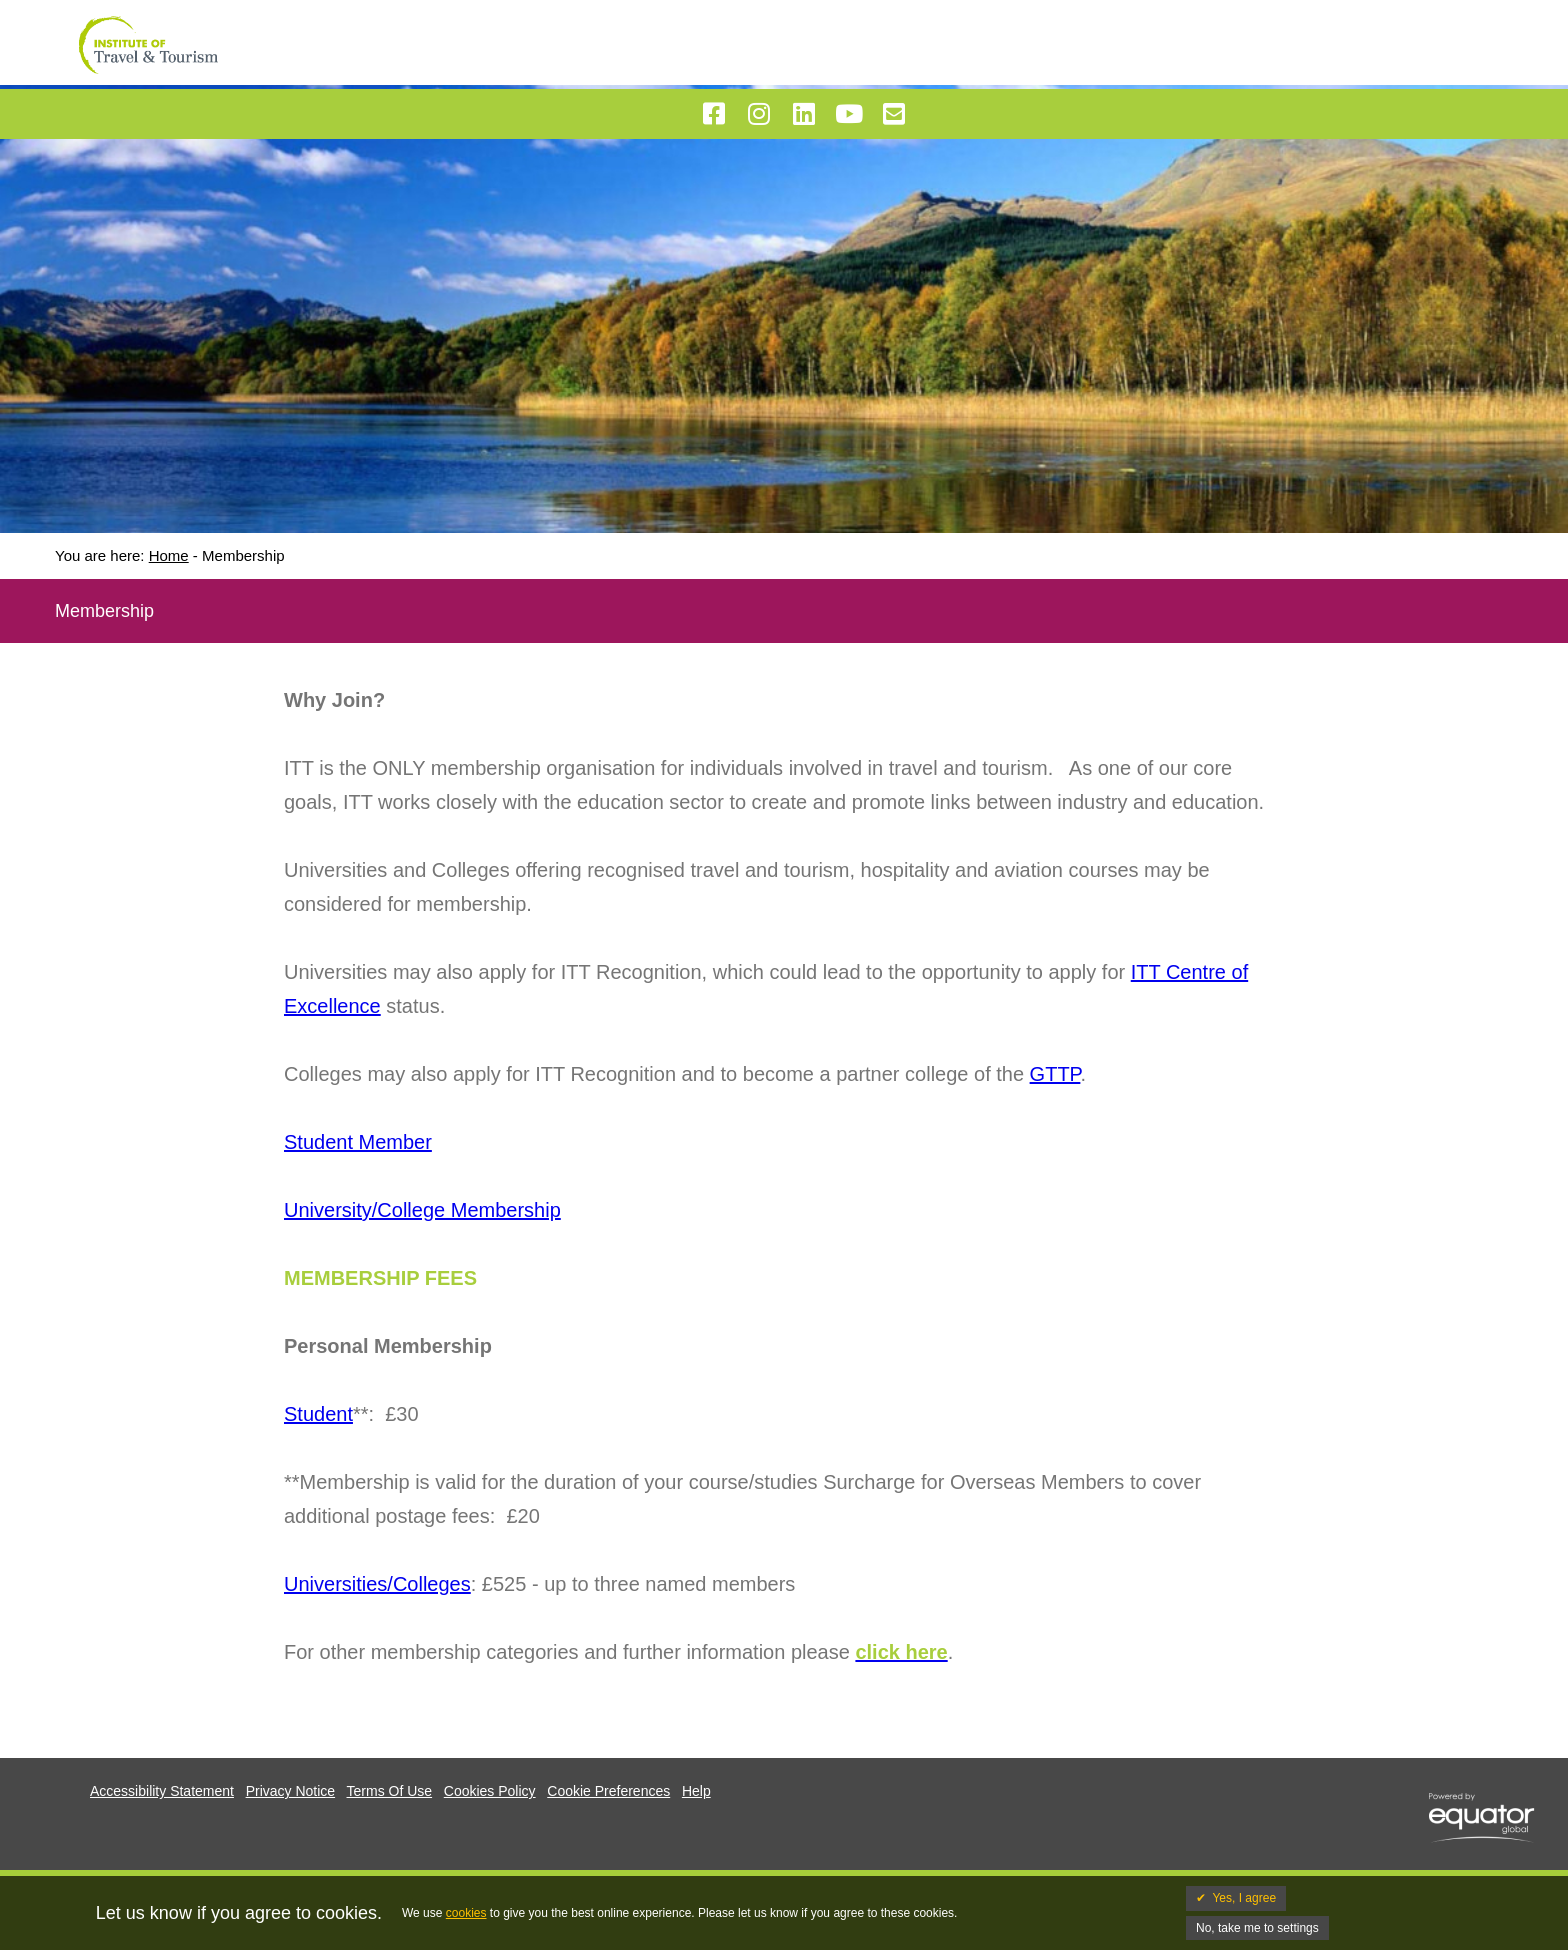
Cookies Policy (490, 1791)
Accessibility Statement (162, 1791)
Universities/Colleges (377, 1584)
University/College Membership (422, 1210)
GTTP (1055, 1074)
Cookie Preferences (608, 1791)
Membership (243, 555)
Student (318, 1414)
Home (169, 555)
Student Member (358, 1142)
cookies (466, 1913)
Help (696, 1791)
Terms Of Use (390, 1791)
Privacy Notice (290, 1791)
